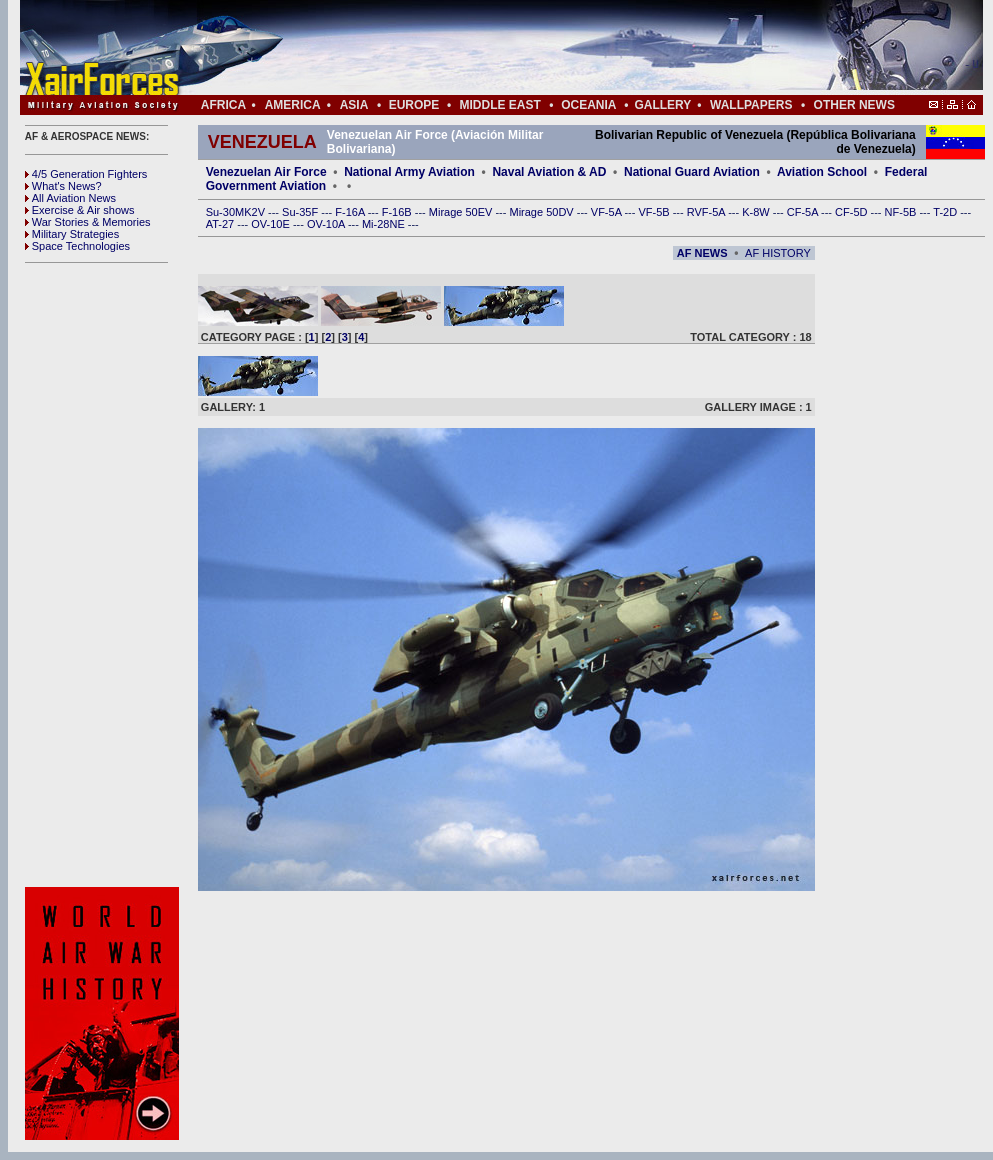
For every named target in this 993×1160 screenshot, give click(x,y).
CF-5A (804, 212)
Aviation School (822, 172)
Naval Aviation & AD (549, 172)
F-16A (351, 212)
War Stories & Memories (88, 222)
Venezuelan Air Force (266, 172)
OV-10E (272, 224)
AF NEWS (702, 253)
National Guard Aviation (692, 172)
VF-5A (608, 212)
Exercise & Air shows (80, 210)
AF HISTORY (778, 253)
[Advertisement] (561, 48)
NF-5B (902, 212)
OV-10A (327, 224)
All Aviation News (70, 198)
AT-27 (222, 224)
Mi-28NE (385, 224)
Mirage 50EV (462, 212)
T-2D (946, 212)
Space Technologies (77, 246)
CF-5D (852, 212)
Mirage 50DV (542, 212)
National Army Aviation (409, 172)
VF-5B (655, 212)
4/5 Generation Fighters (88, 174)
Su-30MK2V (237, 212)
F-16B (398, 212)
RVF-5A (707, 212)
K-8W (757, 212)
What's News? (63, 186)
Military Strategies (72, 234)
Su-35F (301, 212)
